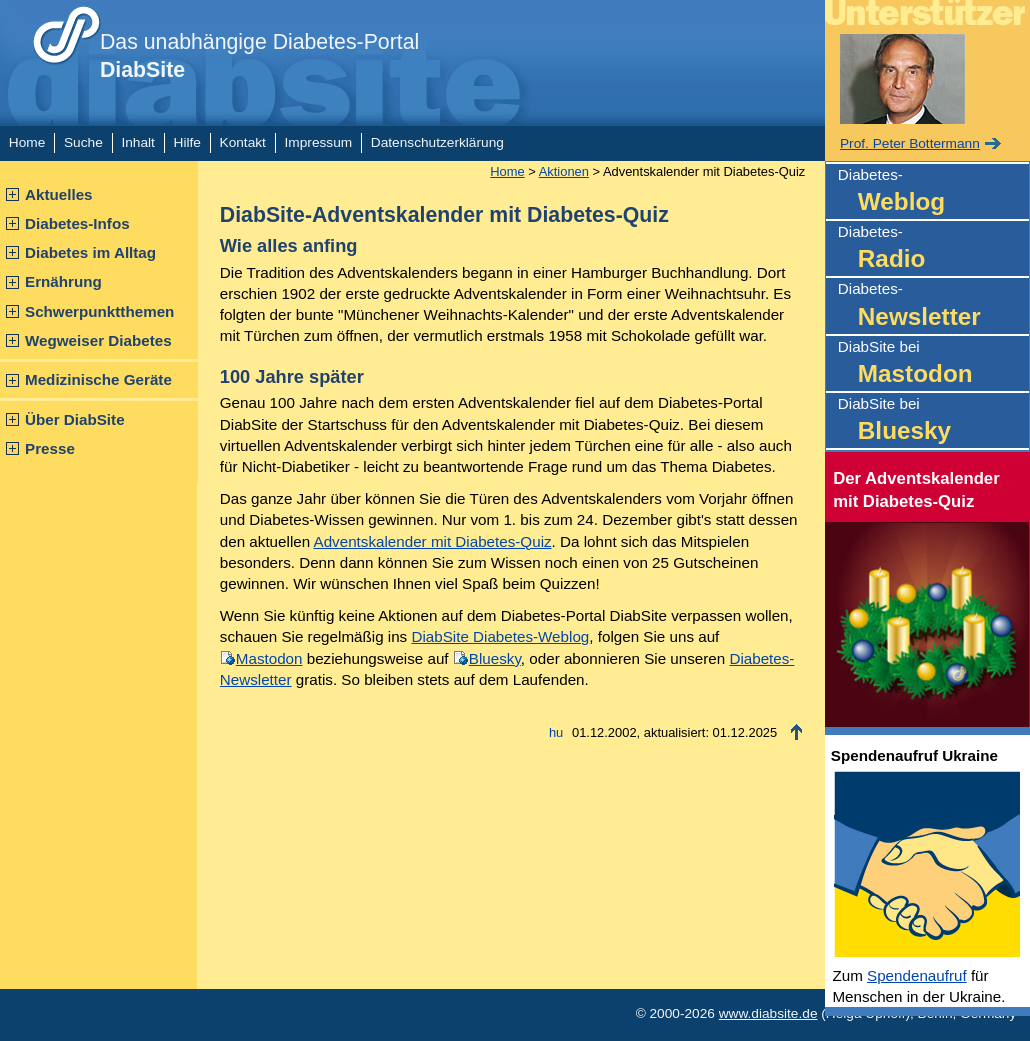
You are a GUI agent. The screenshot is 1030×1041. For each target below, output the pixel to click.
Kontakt (243, 142)
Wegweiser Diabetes (98, 340)
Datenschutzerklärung (437, 142)
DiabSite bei (933, 364)
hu (556, 732)
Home (27, 142)
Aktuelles (59, 194)
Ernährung (63, 281)
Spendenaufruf (917, 975)
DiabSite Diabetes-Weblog (500, 636)
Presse (50, 448)
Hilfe (187, 142)
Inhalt (137, 142)
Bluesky (495, 658)
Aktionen (564, 171)
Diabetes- (933, 192)
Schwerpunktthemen (99, 311)
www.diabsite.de (768, 1013)
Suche (83, 142)
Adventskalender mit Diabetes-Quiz (433, 541)
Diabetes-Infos (77, 223)
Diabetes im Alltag (90, 252)
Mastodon (269, 658)
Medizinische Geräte (98, 379)
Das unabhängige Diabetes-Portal (259, 56)
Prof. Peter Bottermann (910, 143)
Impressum (319, 142)
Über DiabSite (75, 419)
